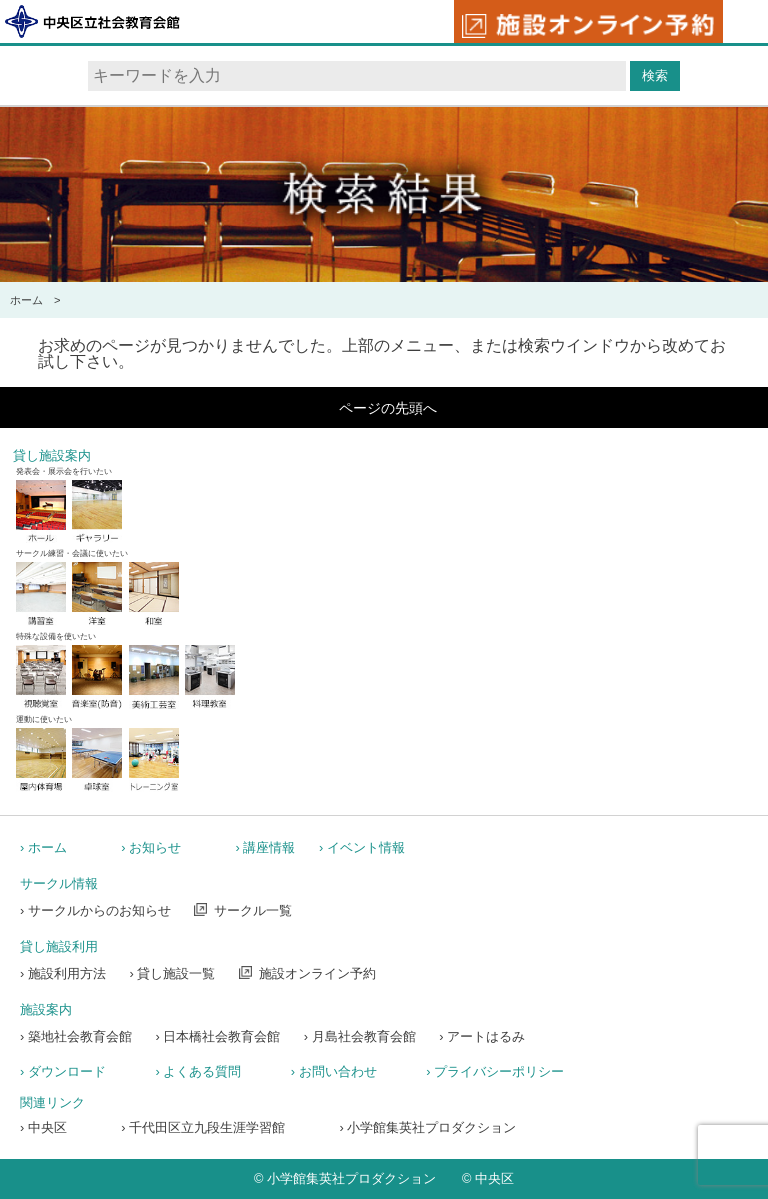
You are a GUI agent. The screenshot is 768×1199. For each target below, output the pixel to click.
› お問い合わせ (334, 1071)
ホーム (26, 300)
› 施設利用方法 (63, 973)
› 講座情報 (266, 847)
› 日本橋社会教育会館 (217, 1036)
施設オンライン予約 (317, 973)
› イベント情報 (362, 847)
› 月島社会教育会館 (360, 1036)
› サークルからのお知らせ (95, 910)
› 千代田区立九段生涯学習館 (203, 1127)
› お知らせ (151, 847)
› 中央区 (43, 1127)
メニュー (745, 23)
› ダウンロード (63, 1071)
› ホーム (43, 847)
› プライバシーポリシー (495, 1071)
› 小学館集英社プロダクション (428, 1127)
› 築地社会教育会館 (76, 1036)
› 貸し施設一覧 (172, 973)
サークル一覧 (253, 910)
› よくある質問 (198, 1071)
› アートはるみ (482, 1036)
